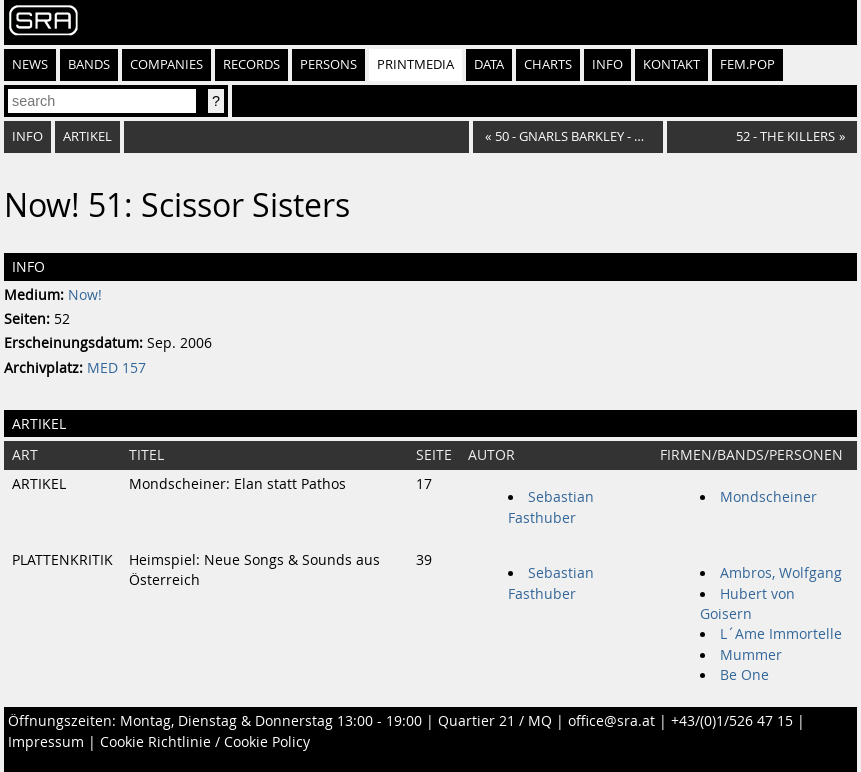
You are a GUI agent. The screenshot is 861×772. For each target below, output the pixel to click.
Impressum (46, 742)
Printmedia (415, 64)
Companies (166, 64)
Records (251, 64)
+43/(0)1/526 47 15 (732, 721)
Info (607, 64)
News (30, 64)
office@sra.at (611, 721)
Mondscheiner (768, 497)
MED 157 (116, 368)
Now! (85, 295)
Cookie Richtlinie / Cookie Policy (205, 742)
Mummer (751, 655)
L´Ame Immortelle (781, 634)
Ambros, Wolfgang (781, 573)
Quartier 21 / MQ (495, 721)
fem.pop (747, 64)
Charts (548, 64)
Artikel (87, 136)
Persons (328, 64)
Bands (89, 64)
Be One (744, 675)
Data (489, 64)
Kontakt (671, 64)
